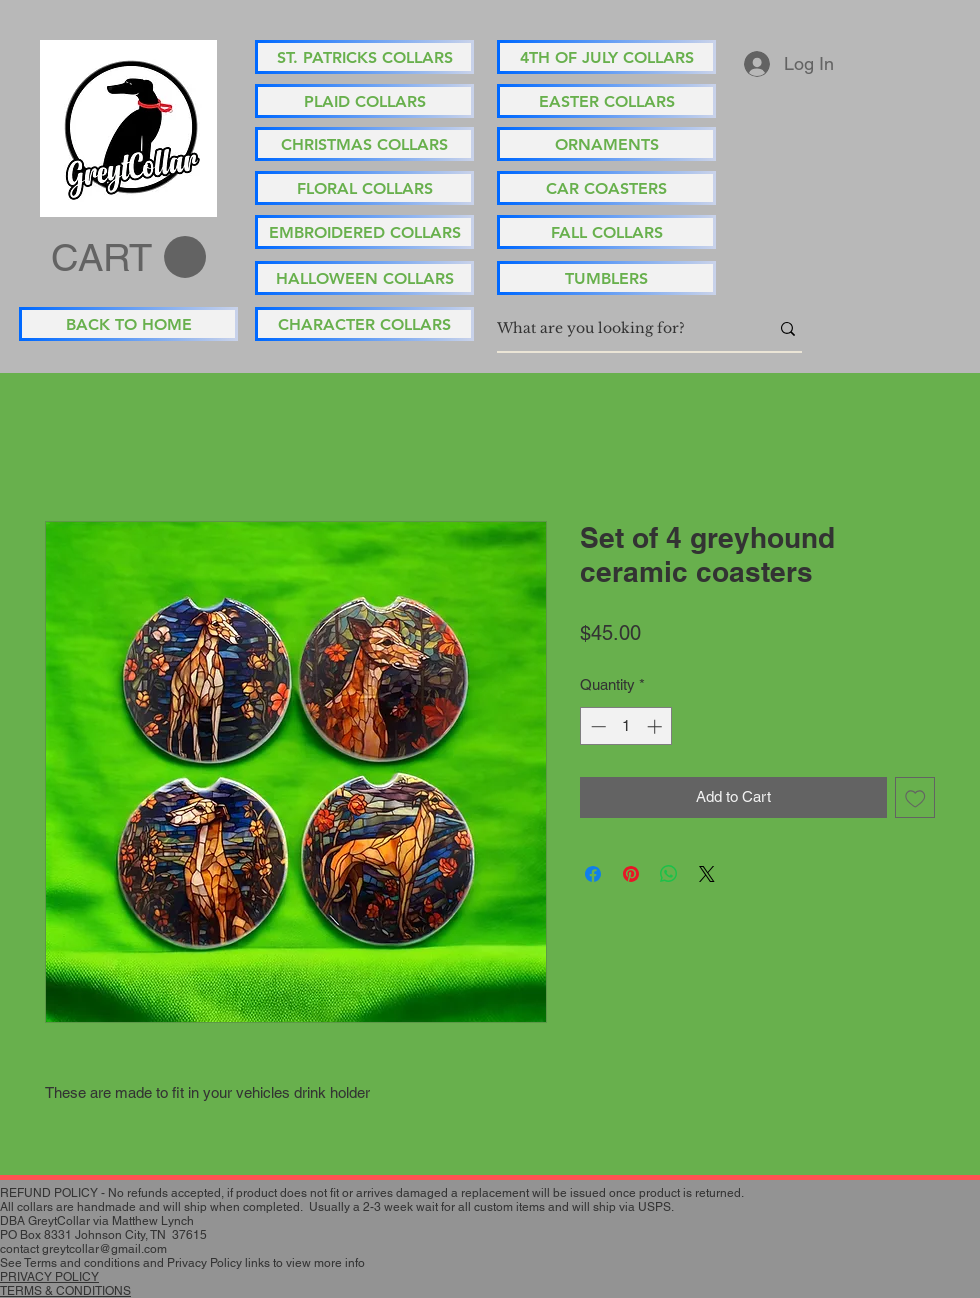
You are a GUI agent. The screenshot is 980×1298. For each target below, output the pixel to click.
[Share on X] (707, 874)
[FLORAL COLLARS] (364, 188)
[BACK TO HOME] (128, 324)
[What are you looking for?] (618, 329)
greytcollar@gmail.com (104, 1249)
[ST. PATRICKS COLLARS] (364, 57)
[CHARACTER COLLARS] (364, 324)
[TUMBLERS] (606, 278)
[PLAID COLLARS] (364, 101)
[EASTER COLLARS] (606, 101)
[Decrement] (596, 726)
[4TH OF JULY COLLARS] (606, 57)
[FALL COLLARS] (606, 232)
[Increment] (656, 726)
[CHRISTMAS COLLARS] (364, 144)
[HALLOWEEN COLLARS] (364, 278)
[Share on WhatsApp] (669, 874)
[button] (128, 258)
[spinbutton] (626, 726)
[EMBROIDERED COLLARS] (364, 232)
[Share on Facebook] (593, 874)
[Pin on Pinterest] (631, 874)
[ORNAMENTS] (606, 144)
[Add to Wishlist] (915, 797)
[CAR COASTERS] (606, 188)
